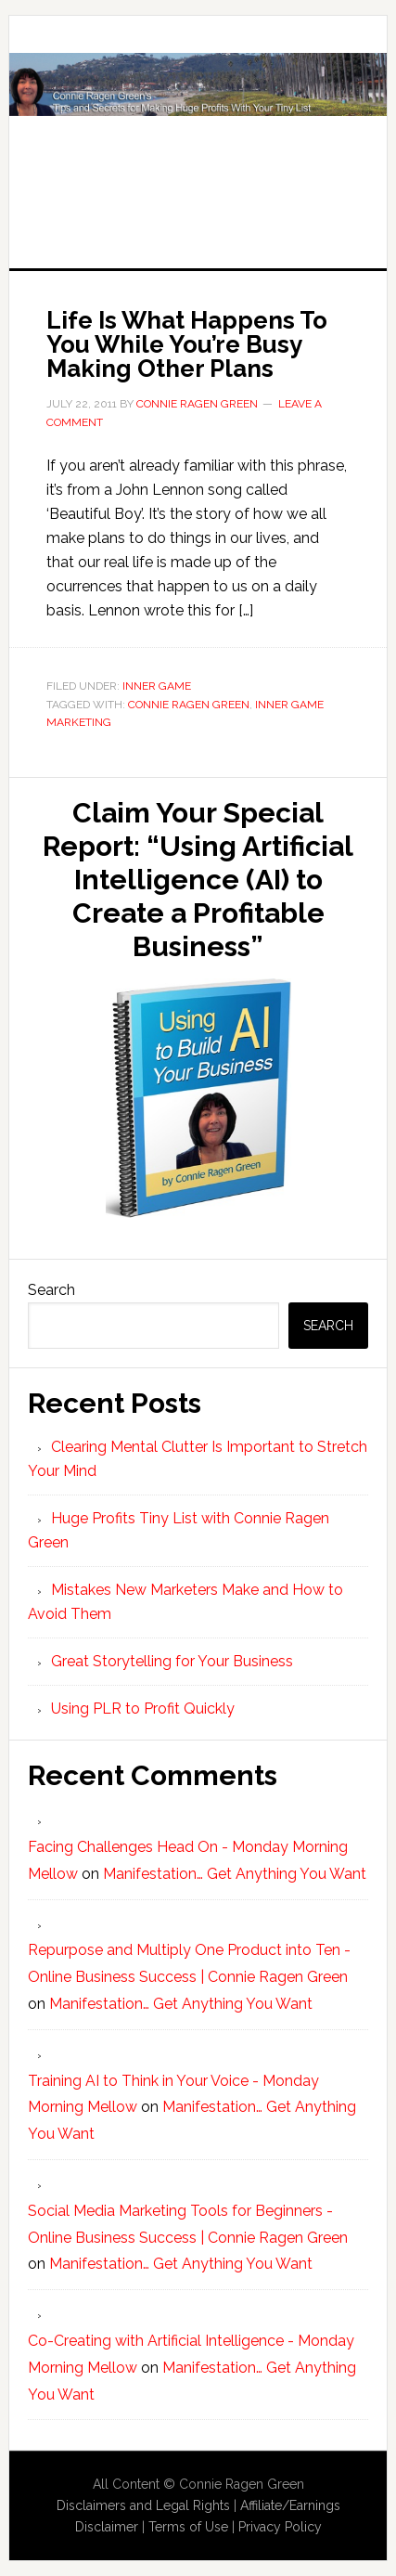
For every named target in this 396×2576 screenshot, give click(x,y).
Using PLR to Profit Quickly (143, 1708)
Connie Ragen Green (188, 704)
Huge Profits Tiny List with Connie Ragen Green (198, 122)
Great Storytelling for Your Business (172, 1661)
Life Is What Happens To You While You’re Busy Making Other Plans (186, 344)
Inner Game (156, 686)
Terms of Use (188, 2526)
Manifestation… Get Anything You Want (234, 1874)
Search (51, 1290)
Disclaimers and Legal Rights (143, 2505)
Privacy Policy (280, 2526)
